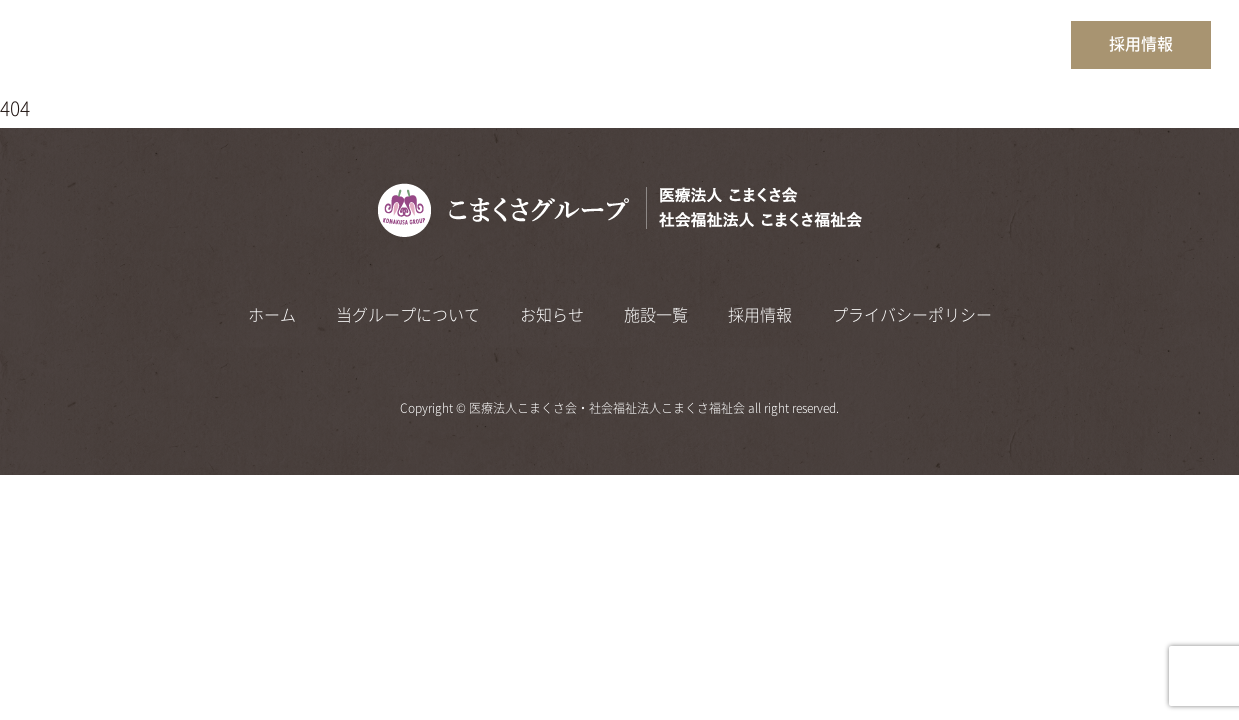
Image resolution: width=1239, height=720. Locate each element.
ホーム (667, 43)
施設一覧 (1012, 43)
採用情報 (1141, 44)
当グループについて (790, 43)
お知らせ (921, 43)
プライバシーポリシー (912, 315)
